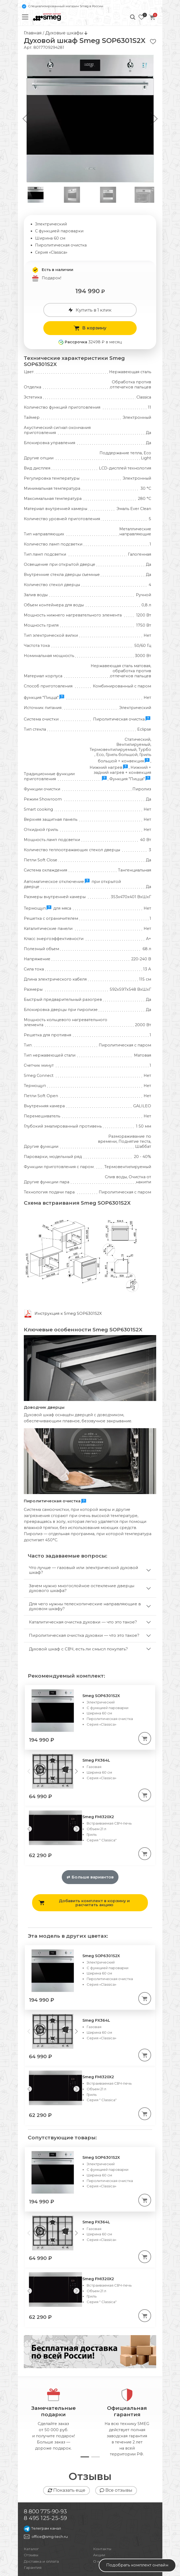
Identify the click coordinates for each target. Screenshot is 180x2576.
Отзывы (31, 2495)
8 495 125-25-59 (45, 2458)
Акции (99, 2495)
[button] (154, 118)
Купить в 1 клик (90, 310)
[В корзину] (144, 1678)
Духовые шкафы (65, 32)
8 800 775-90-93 (45, 2451)
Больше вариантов (90, 1817)
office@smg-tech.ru (50, 2477)
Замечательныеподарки (53, 2351)
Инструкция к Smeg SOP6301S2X (68, 1313)
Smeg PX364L (96, 1700)
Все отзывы (116, 2430)
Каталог (31, 2489)
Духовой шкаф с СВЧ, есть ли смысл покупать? (78, 1588)
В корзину (90, 328)
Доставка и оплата (41, 2501)
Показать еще (66, 2430)
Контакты (102, 2489)
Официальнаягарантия (127, 2351)
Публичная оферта (42, 2567)
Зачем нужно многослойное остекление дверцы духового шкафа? (81, 1528)
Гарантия (32, 2508)
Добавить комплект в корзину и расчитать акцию (84, 1842)
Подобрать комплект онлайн (137, 2565)
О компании (104, 2501)
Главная (33, 32)
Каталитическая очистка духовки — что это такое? (83, 1562)
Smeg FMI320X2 (98, 1757)
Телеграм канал (42, 2468)
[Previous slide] (29, 1769)
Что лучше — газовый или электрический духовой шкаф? (83, 1510)
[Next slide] (76, 1711)
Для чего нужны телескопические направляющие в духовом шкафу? (85, 1546)
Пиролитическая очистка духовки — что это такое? (84, 1575)
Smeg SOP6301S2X (101, 1635)
